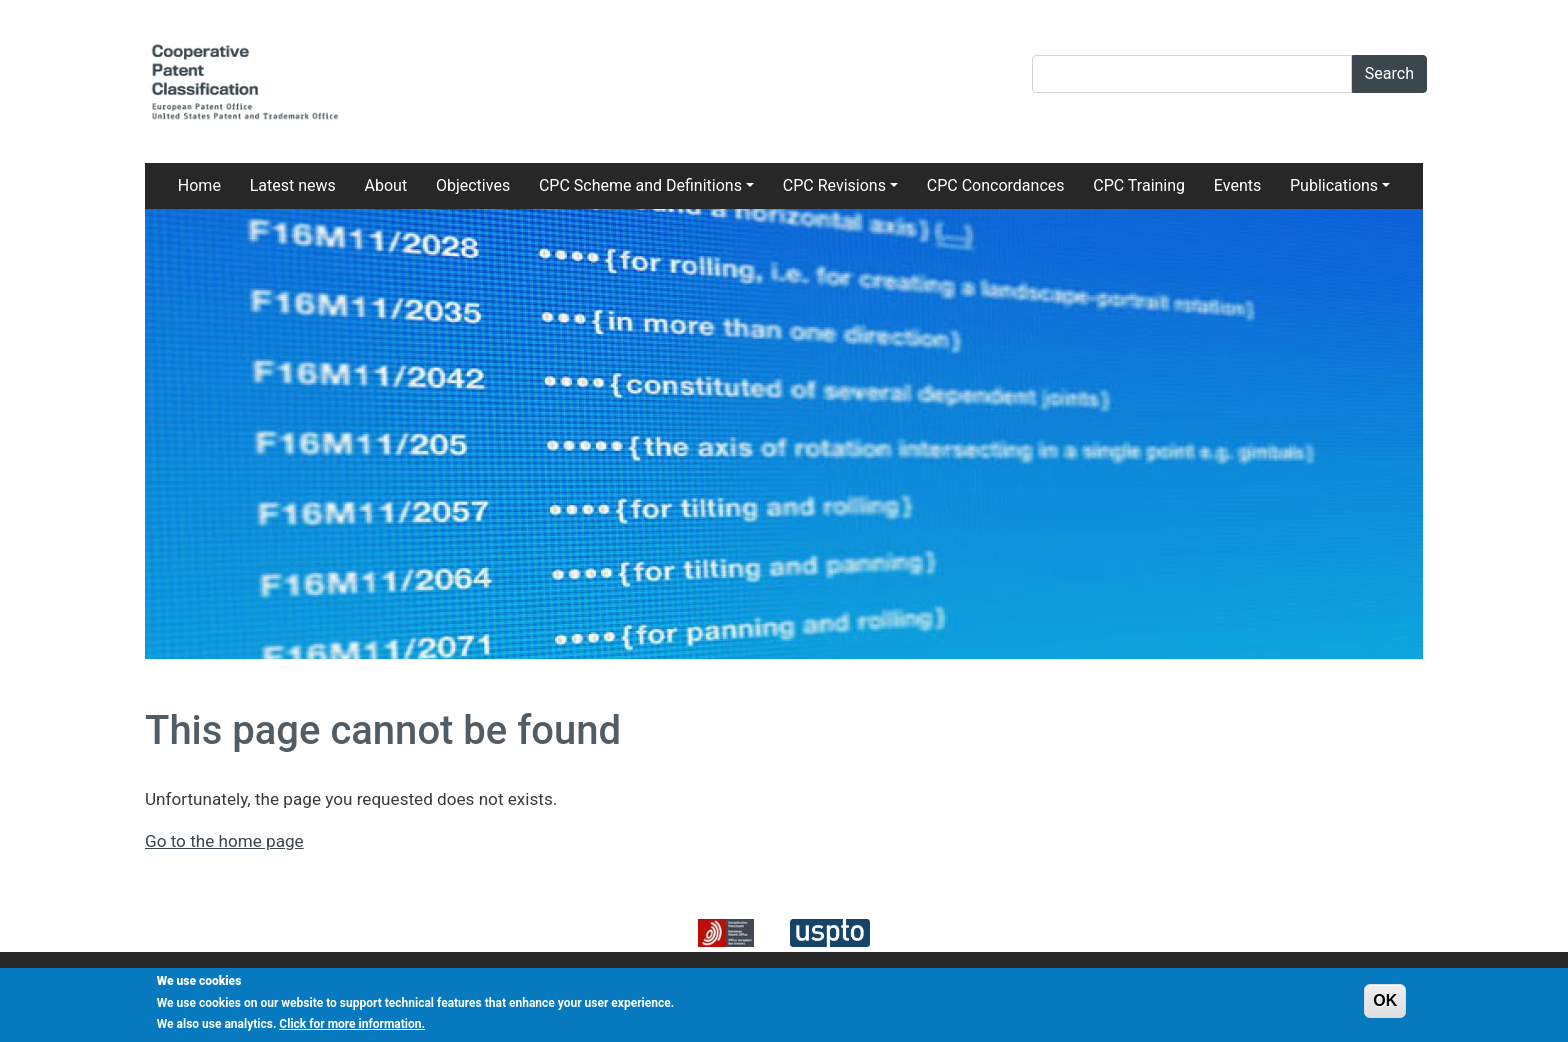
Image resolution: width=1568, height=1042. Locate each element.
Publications (1334, 185)
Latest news (293, 185)
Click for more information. (352, 1029)
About (386, 185)
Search (1389, 73)
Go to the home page (224, 841)
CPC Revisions (834, 185)
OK (1385, 1004)
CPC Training (1139, 185)
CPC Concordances (996, 185)
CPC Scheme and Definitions (640, 185)
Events (1237, 185)
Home (199, 185)
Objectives (473, 185)
